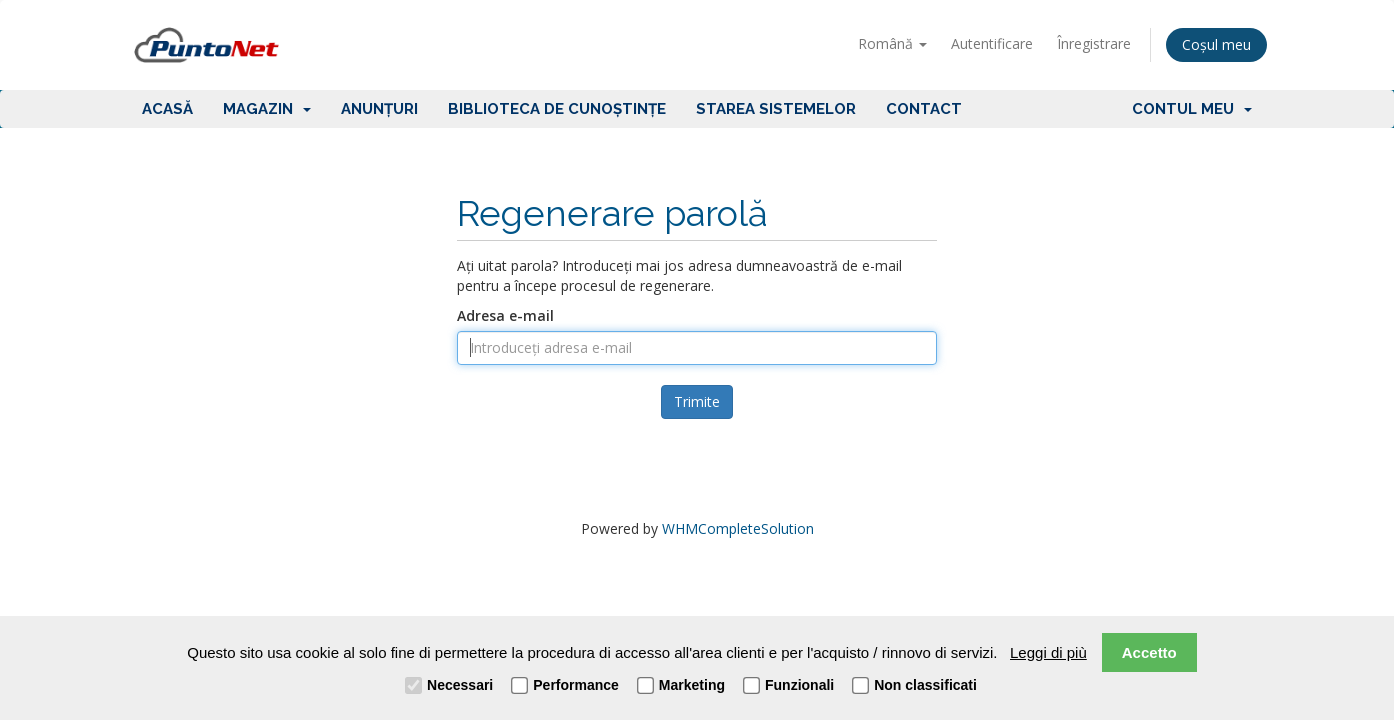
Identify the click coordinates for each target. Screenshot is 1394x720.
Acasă (167, 109)
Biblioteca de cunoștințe (557, 109)
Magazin (267, 109)
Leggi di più (1048, 652)
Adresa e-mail (505, 315)
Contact (924, 109)
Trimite (697, 401)
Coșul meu (1216, 44)
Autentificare (992, 43)
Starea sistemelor (776, 109)
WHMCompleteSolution (738, 528)
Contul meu (1192, 109)
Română (892, 43)
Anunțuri (379, 109)
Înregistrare (1094, 43)
